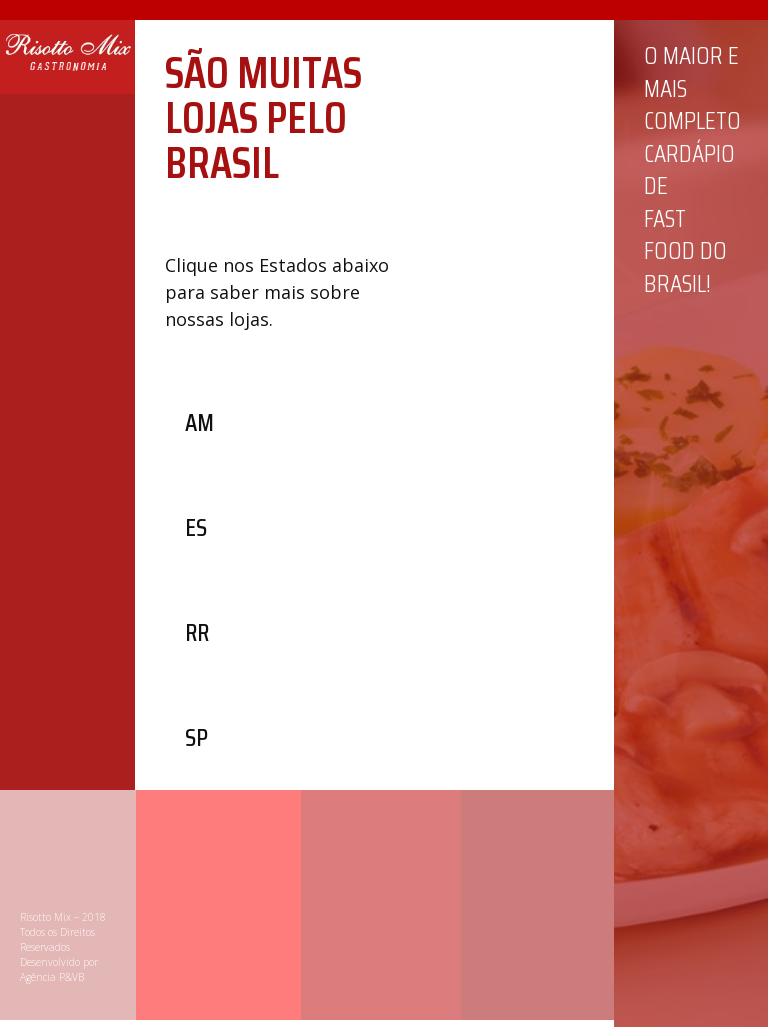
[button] (199, 422)
